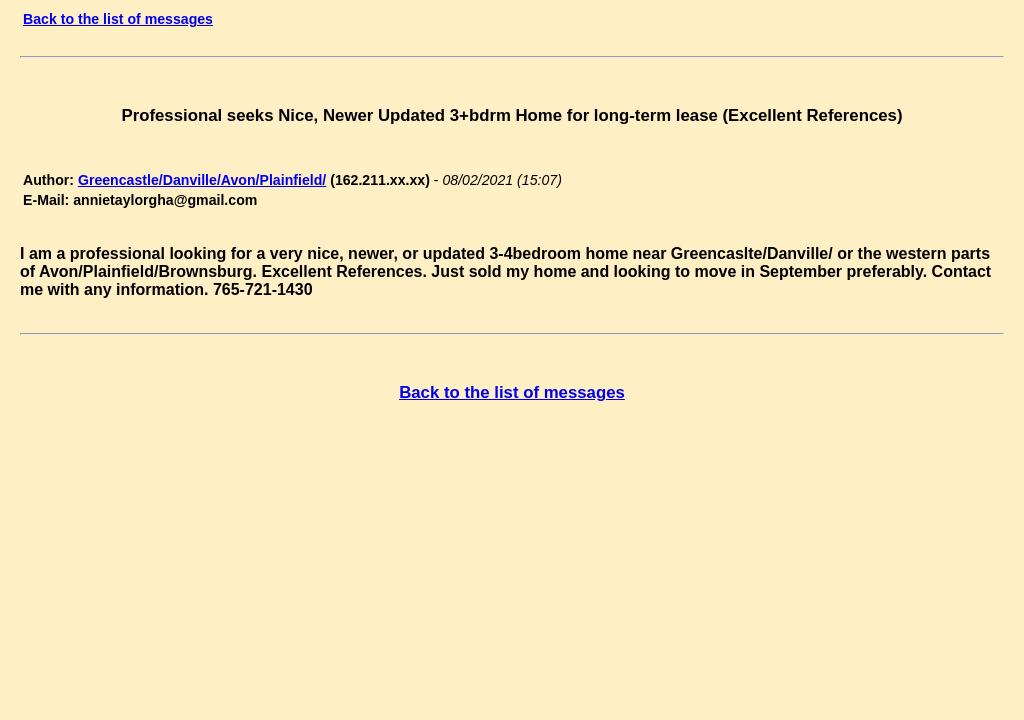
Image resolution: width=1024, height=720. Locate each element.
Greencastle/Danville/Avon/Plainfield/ (202, 180)
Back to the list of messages (118, 19)
